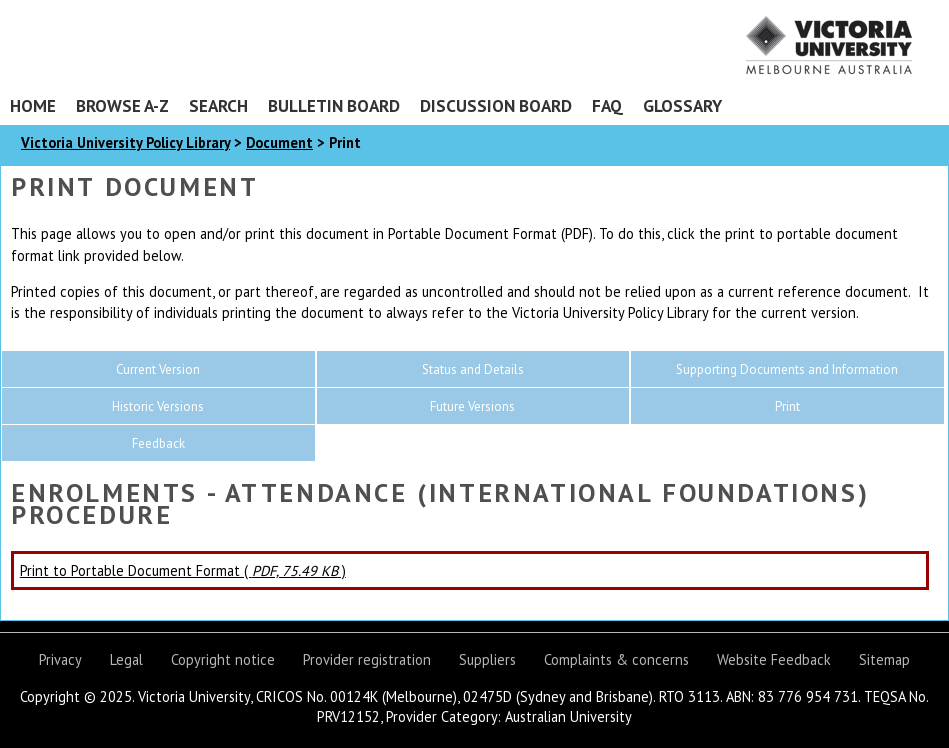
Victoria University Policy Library (125, 142)
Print (787, 406)
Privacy (60, 659)
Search (218, 105)
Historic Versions (158, 406)
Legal (126, 659)
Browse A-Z (122, 105)
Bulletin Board (334, 105)
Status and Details (473, 369)
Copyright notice (223, 659)
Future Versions (472, 406)
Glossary (682, 105)
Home (33, 105)
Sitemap (884, 659)
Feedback (158, 443)
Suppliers (487, 659)
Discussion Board (496, 105)
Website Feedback (774, 659)
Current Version (158, 369)
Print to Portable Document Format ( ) (183, 570)
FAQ (607, 105)
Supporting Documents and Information (787, 369)
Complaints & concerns (616, 659)
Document (279, 142)
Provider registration (367, 659)
